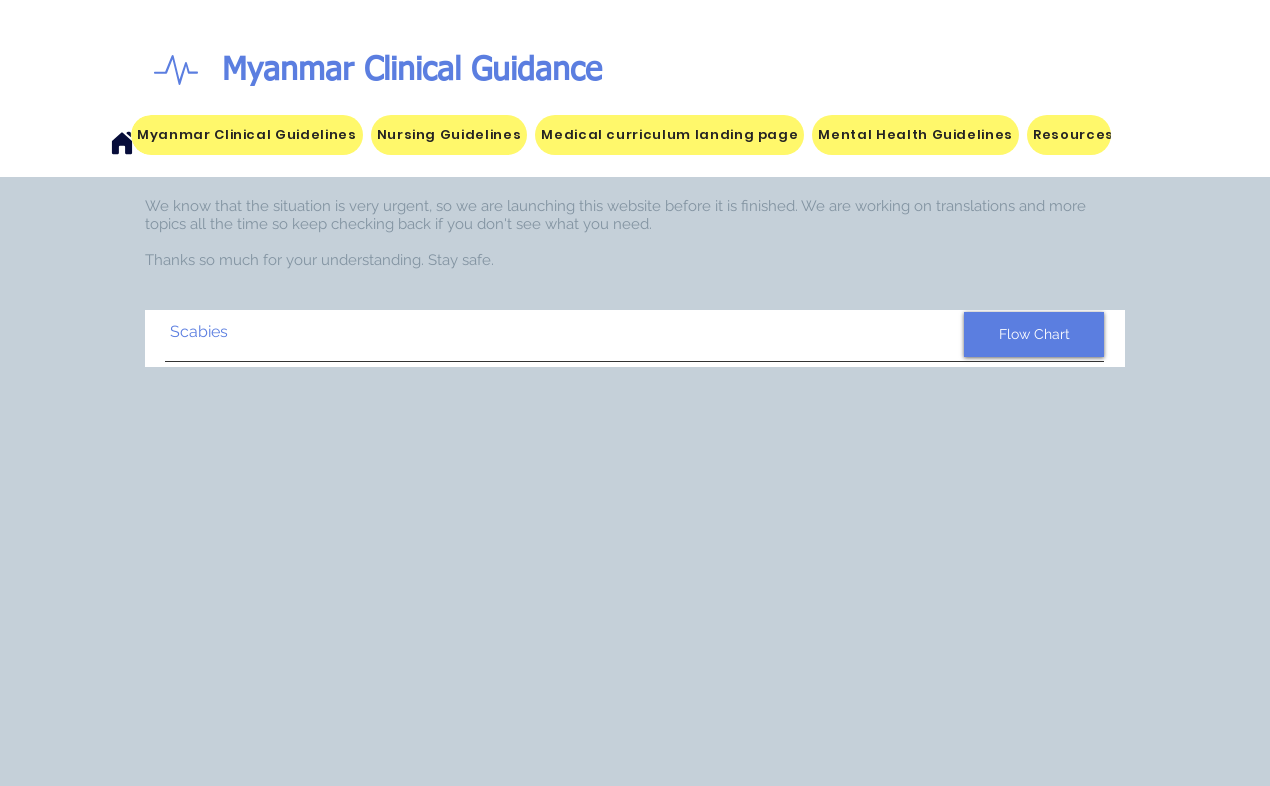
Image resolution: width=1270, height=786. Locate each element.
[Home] (122, 143)
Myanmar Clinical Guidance (412, 71)
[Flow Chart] (1034, 334)
